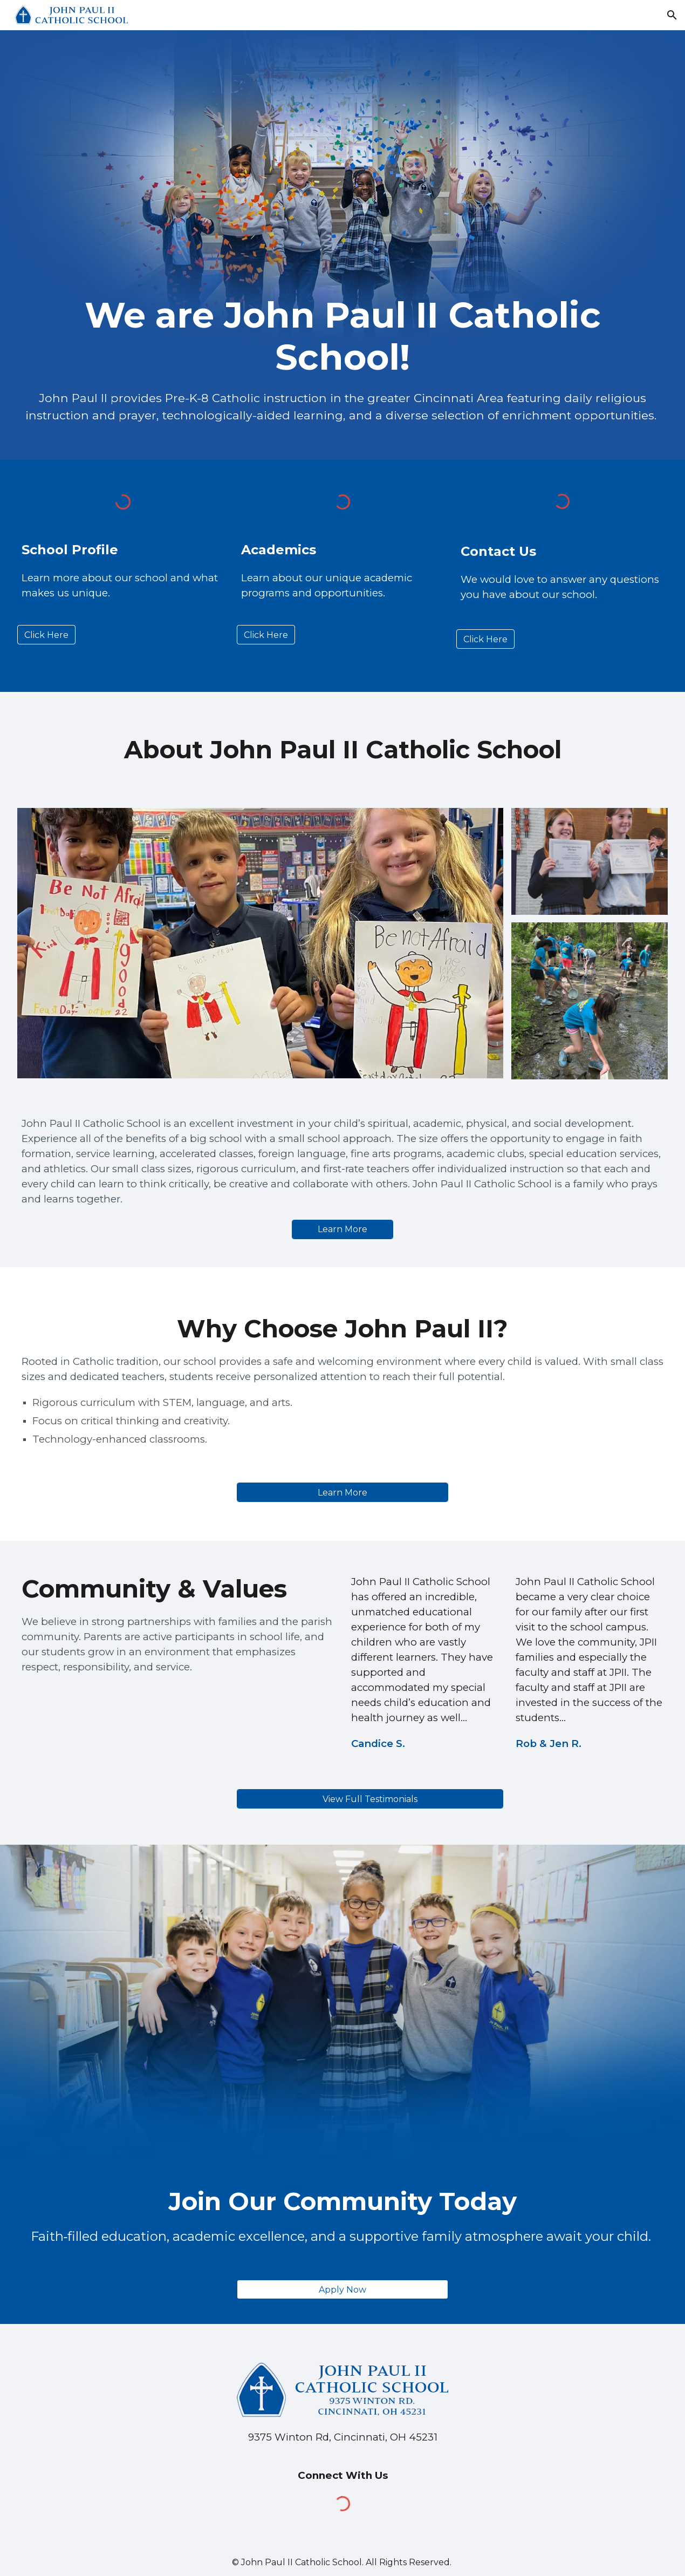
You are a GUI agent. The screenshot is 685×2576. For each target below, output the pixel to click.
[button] (672, 15)
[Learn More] (342, 1229)
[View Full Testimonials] (370, 1799)
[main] (342, 336)
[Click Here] (46, 635)
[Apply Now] (342, 2289)
